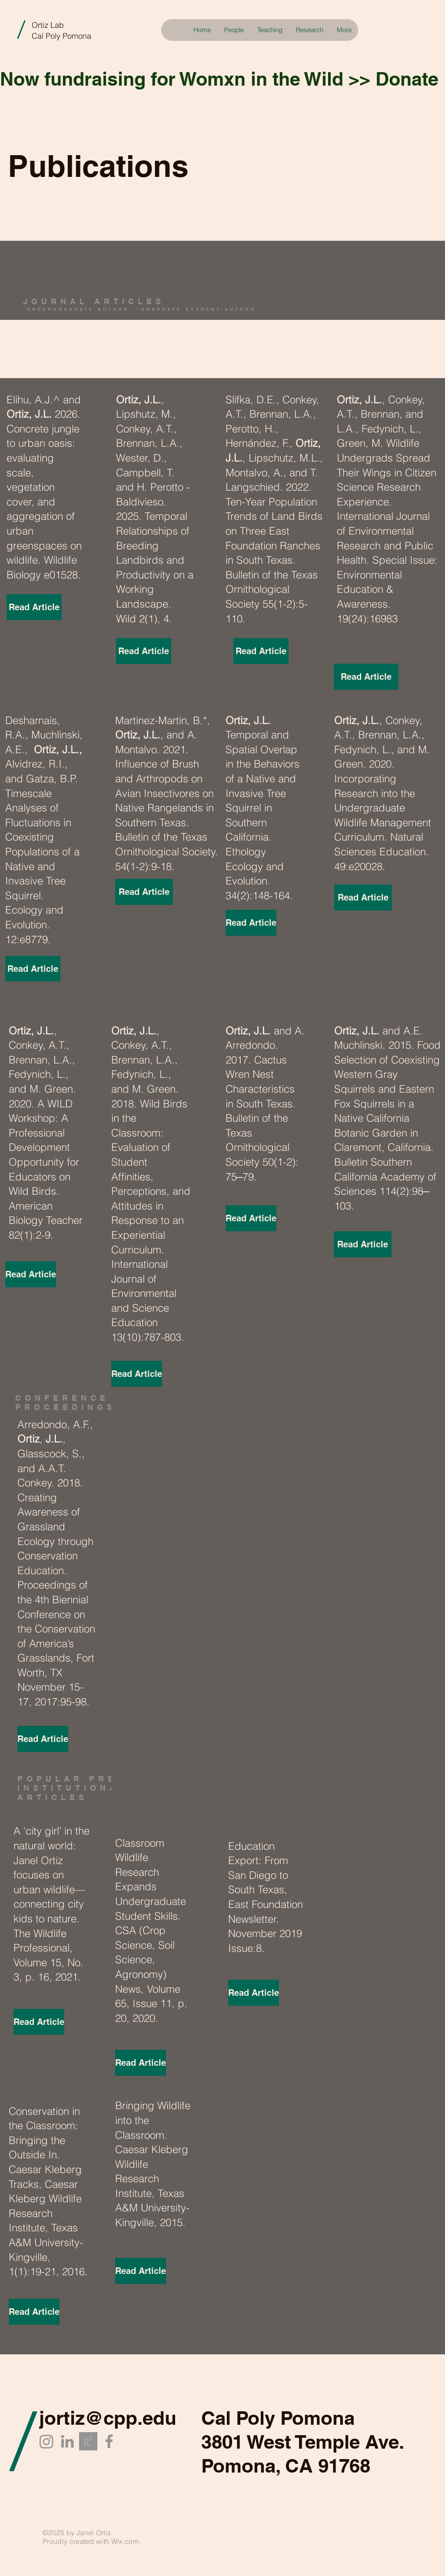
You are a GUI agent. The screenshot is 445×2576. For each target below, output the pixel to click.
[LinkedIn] (67, 2441)
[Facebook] (109, 2441)
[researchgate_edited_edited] (88, 2441)
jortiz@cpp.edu (107, 2417)
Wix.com (125, 2541)
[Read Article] (34, 607)
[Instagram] (46, 2441)
